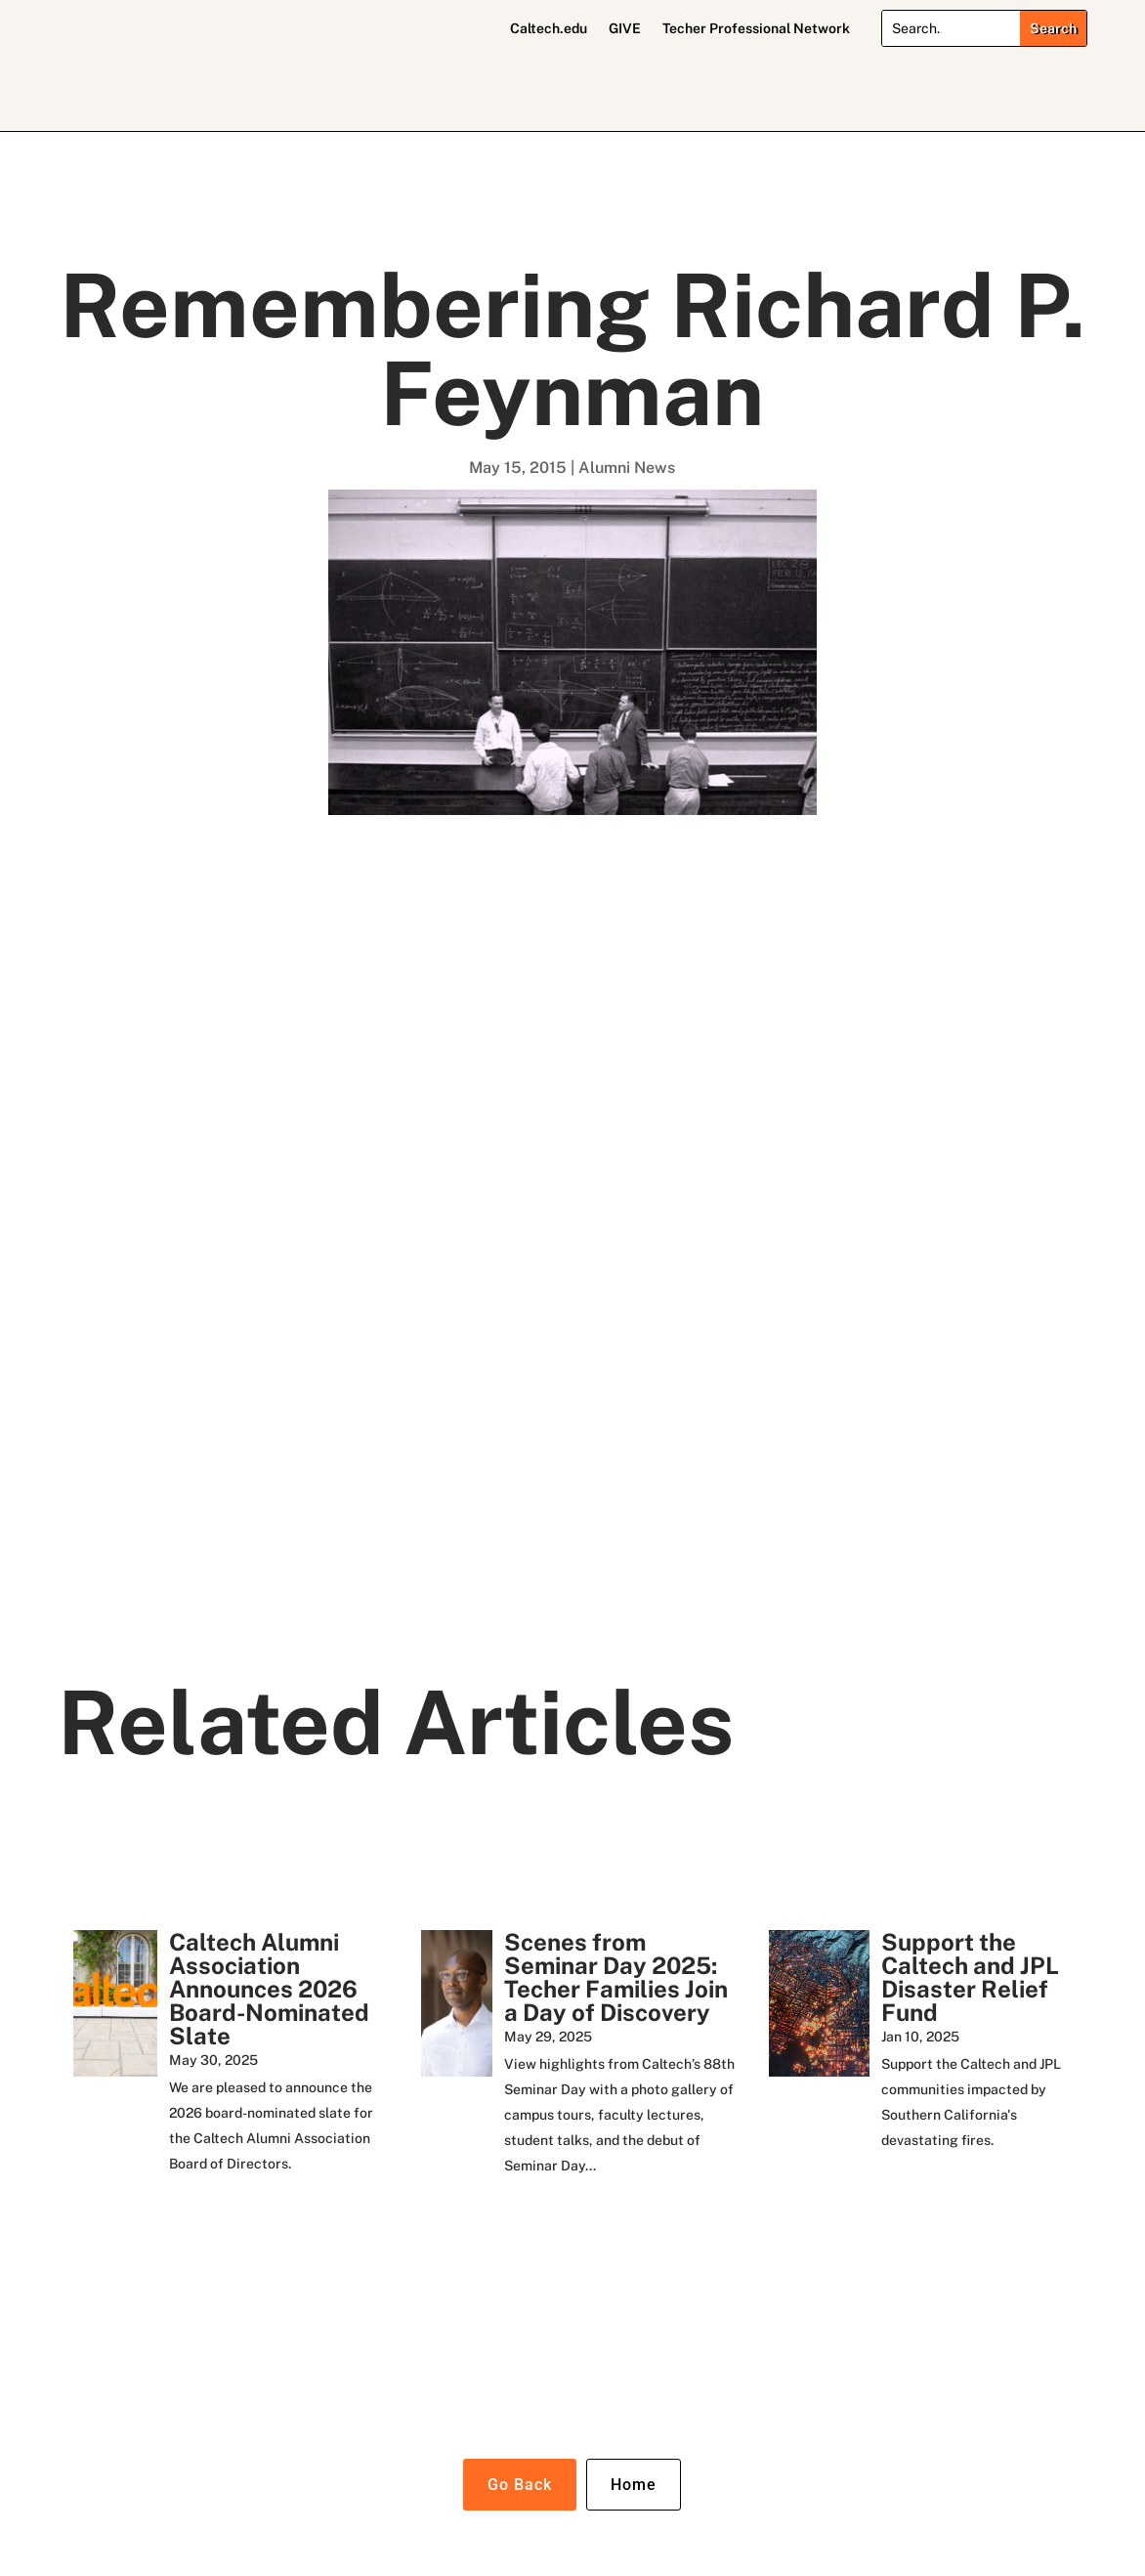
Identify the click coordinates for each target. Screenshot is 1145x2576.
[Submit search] (1053, 28)
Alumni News (626, 467)
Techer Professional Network (756, 28)
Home (634, 2484)
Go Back (520, 2484)
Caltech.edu (548, 28)
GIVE (625, 28)
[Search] (951, 28)
